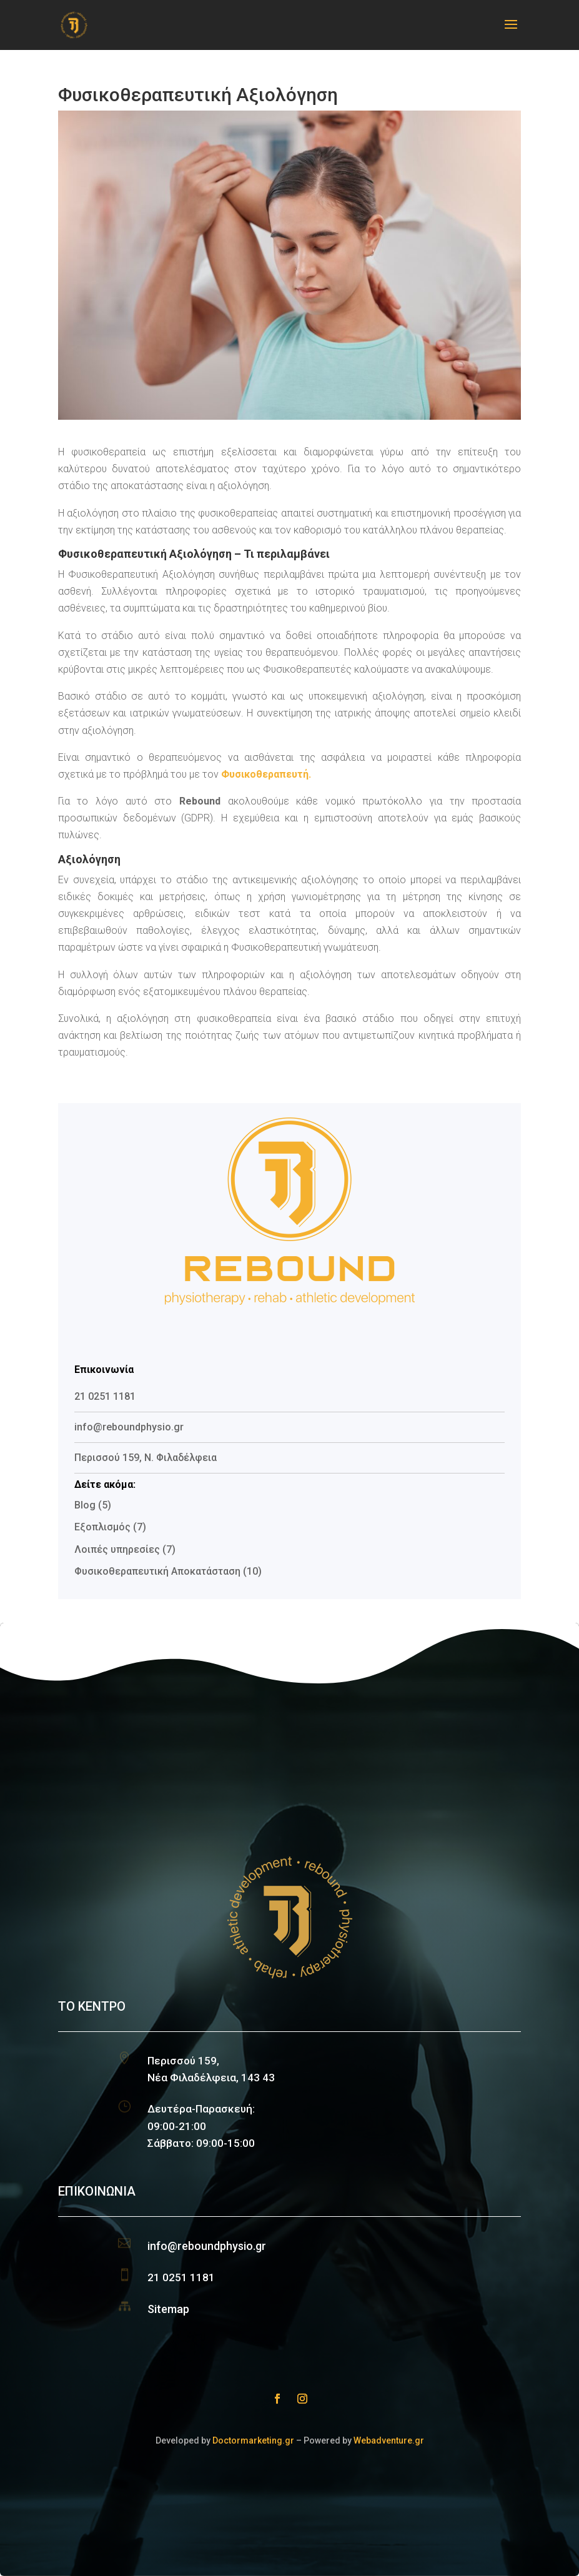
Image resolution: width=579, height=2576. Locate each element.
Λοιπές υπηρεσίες (117, 1549)
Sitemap (168, 2309)
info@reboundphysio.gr (206, 2245)
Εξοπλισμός (102, 1527)
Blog (85, 1505)
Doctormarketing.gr (253, 2440)
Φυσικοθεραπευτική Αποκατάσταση (157, 1571)
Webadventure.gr (389, 2440)
